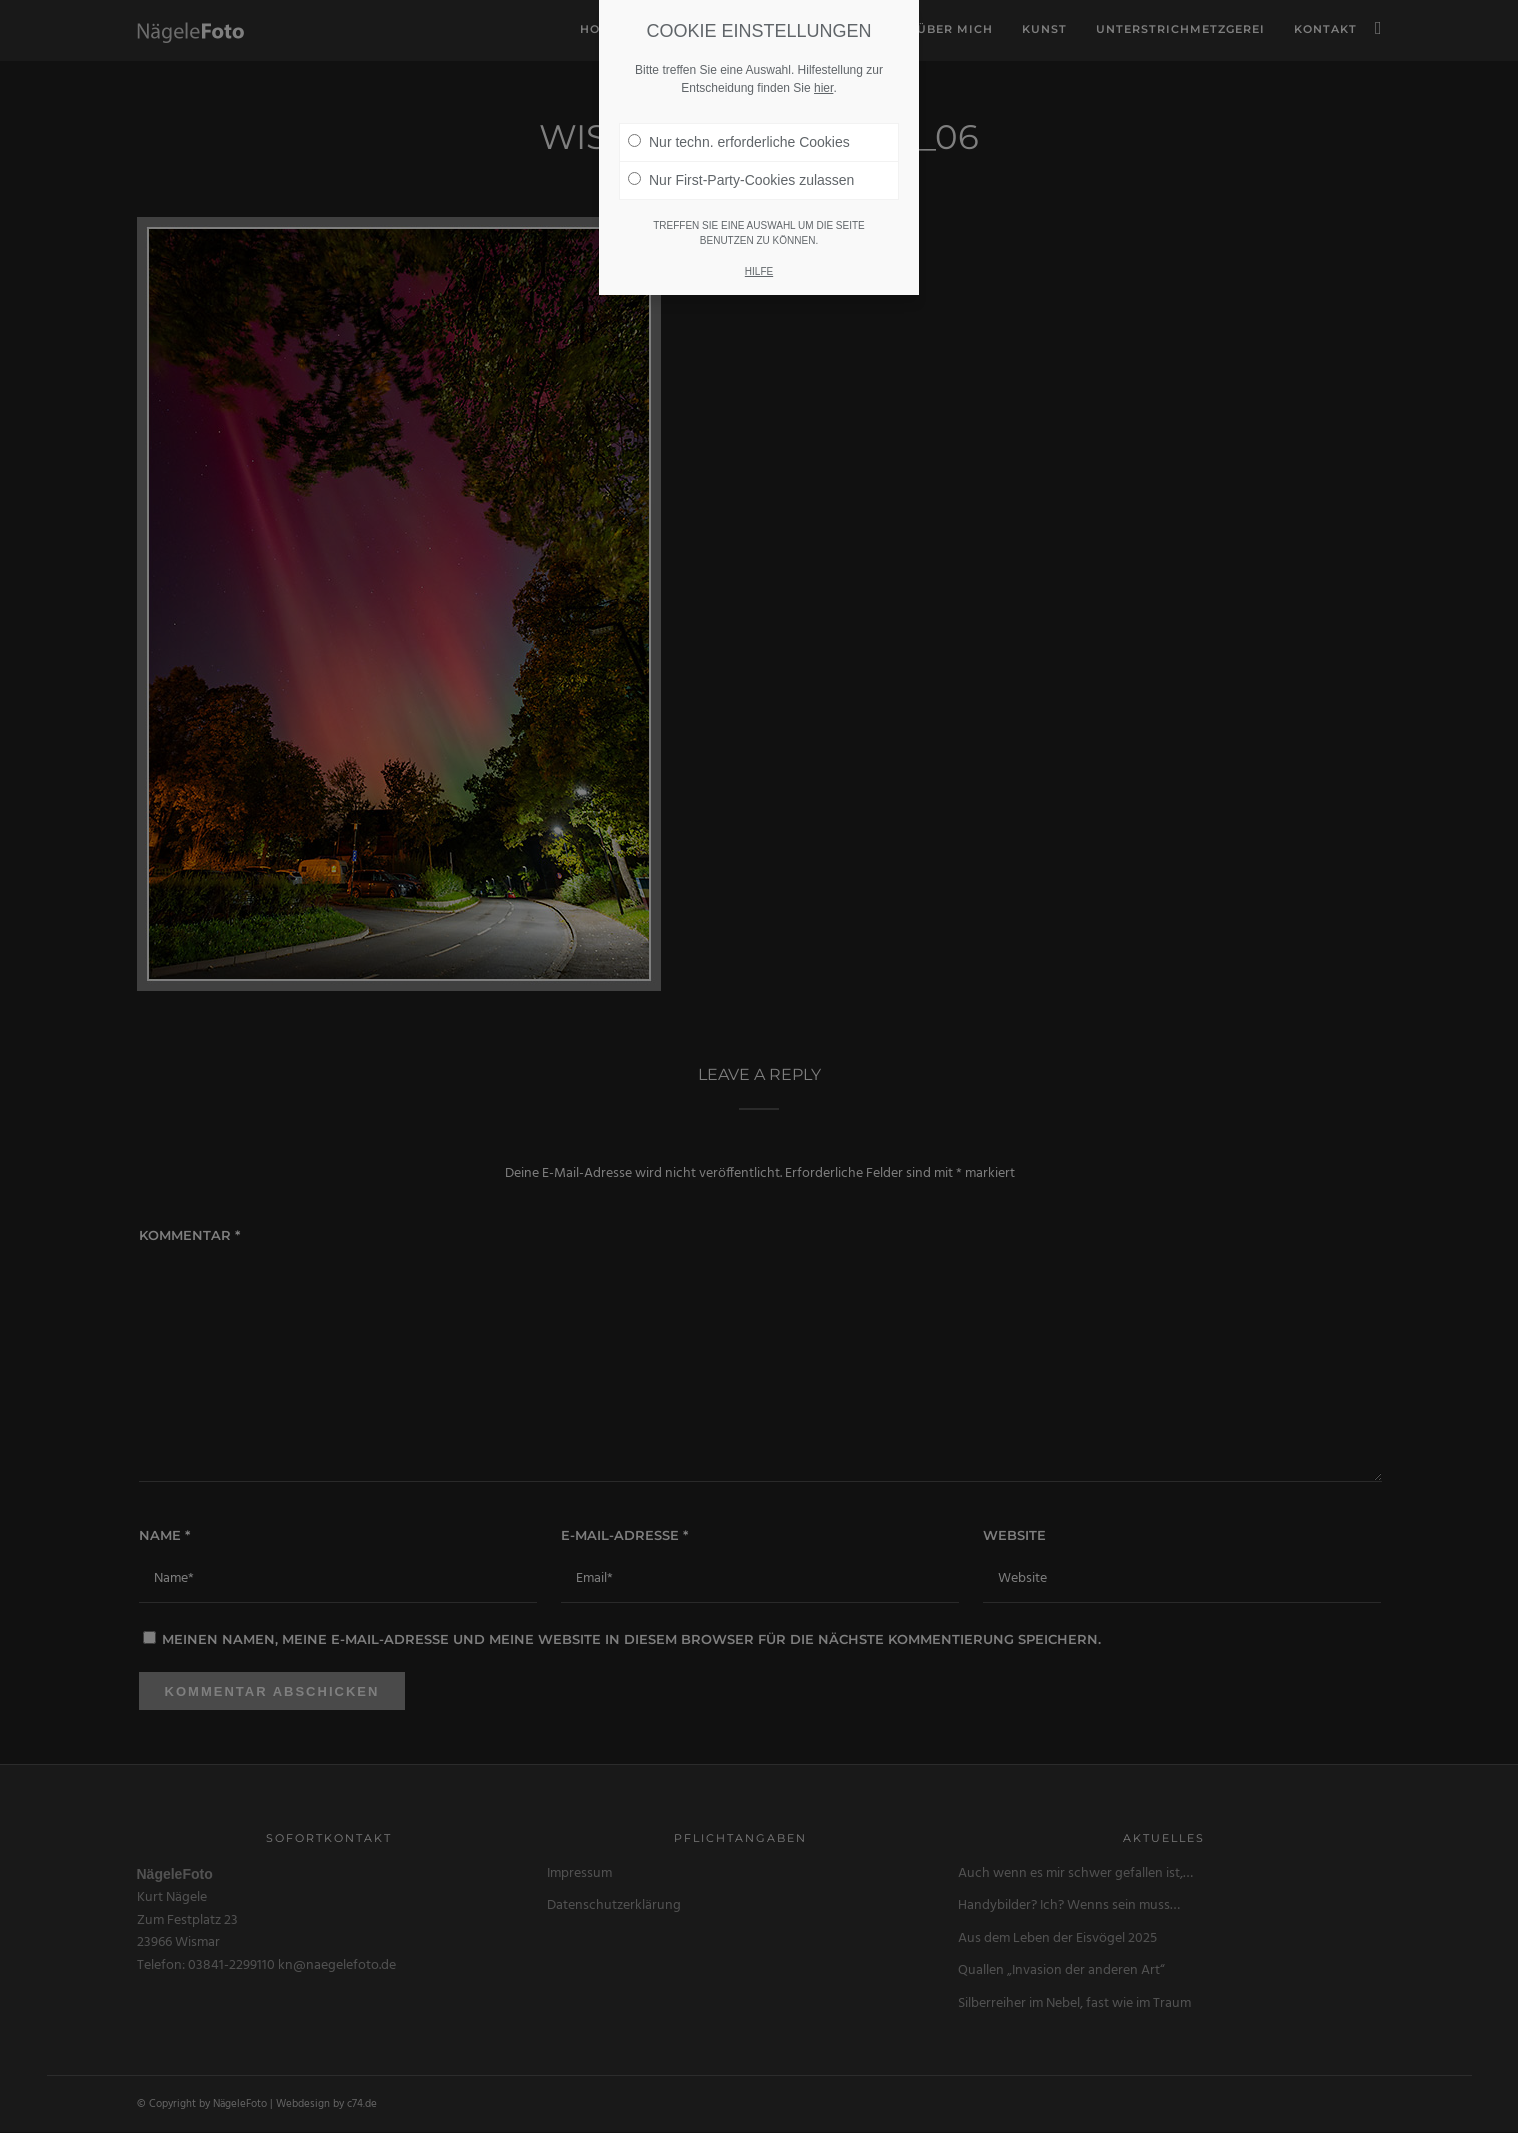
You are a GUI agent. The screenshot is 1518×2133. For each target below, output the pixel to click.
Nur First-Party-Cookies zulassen (741, 180)
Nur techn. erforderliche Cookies (739, 142)
